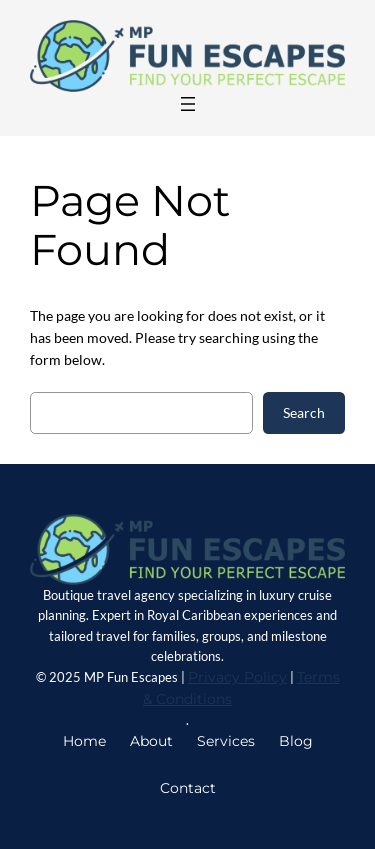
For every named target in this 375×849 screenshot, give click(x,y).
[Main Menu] (188, 104)
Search (304, 412)
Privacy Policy (237, 677)
